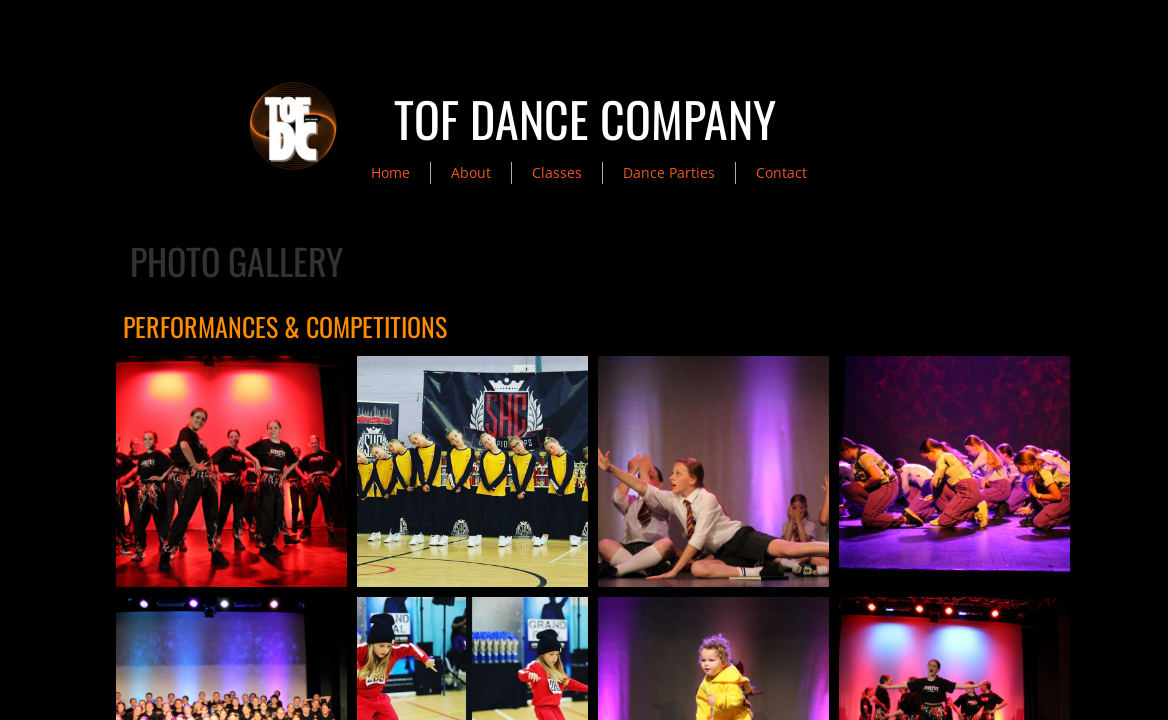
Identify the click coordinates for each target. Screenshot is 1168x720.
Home (390, 172)
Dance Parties (669, 172)
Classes (557, 172)
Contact (781, 172)
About (471, 172)
